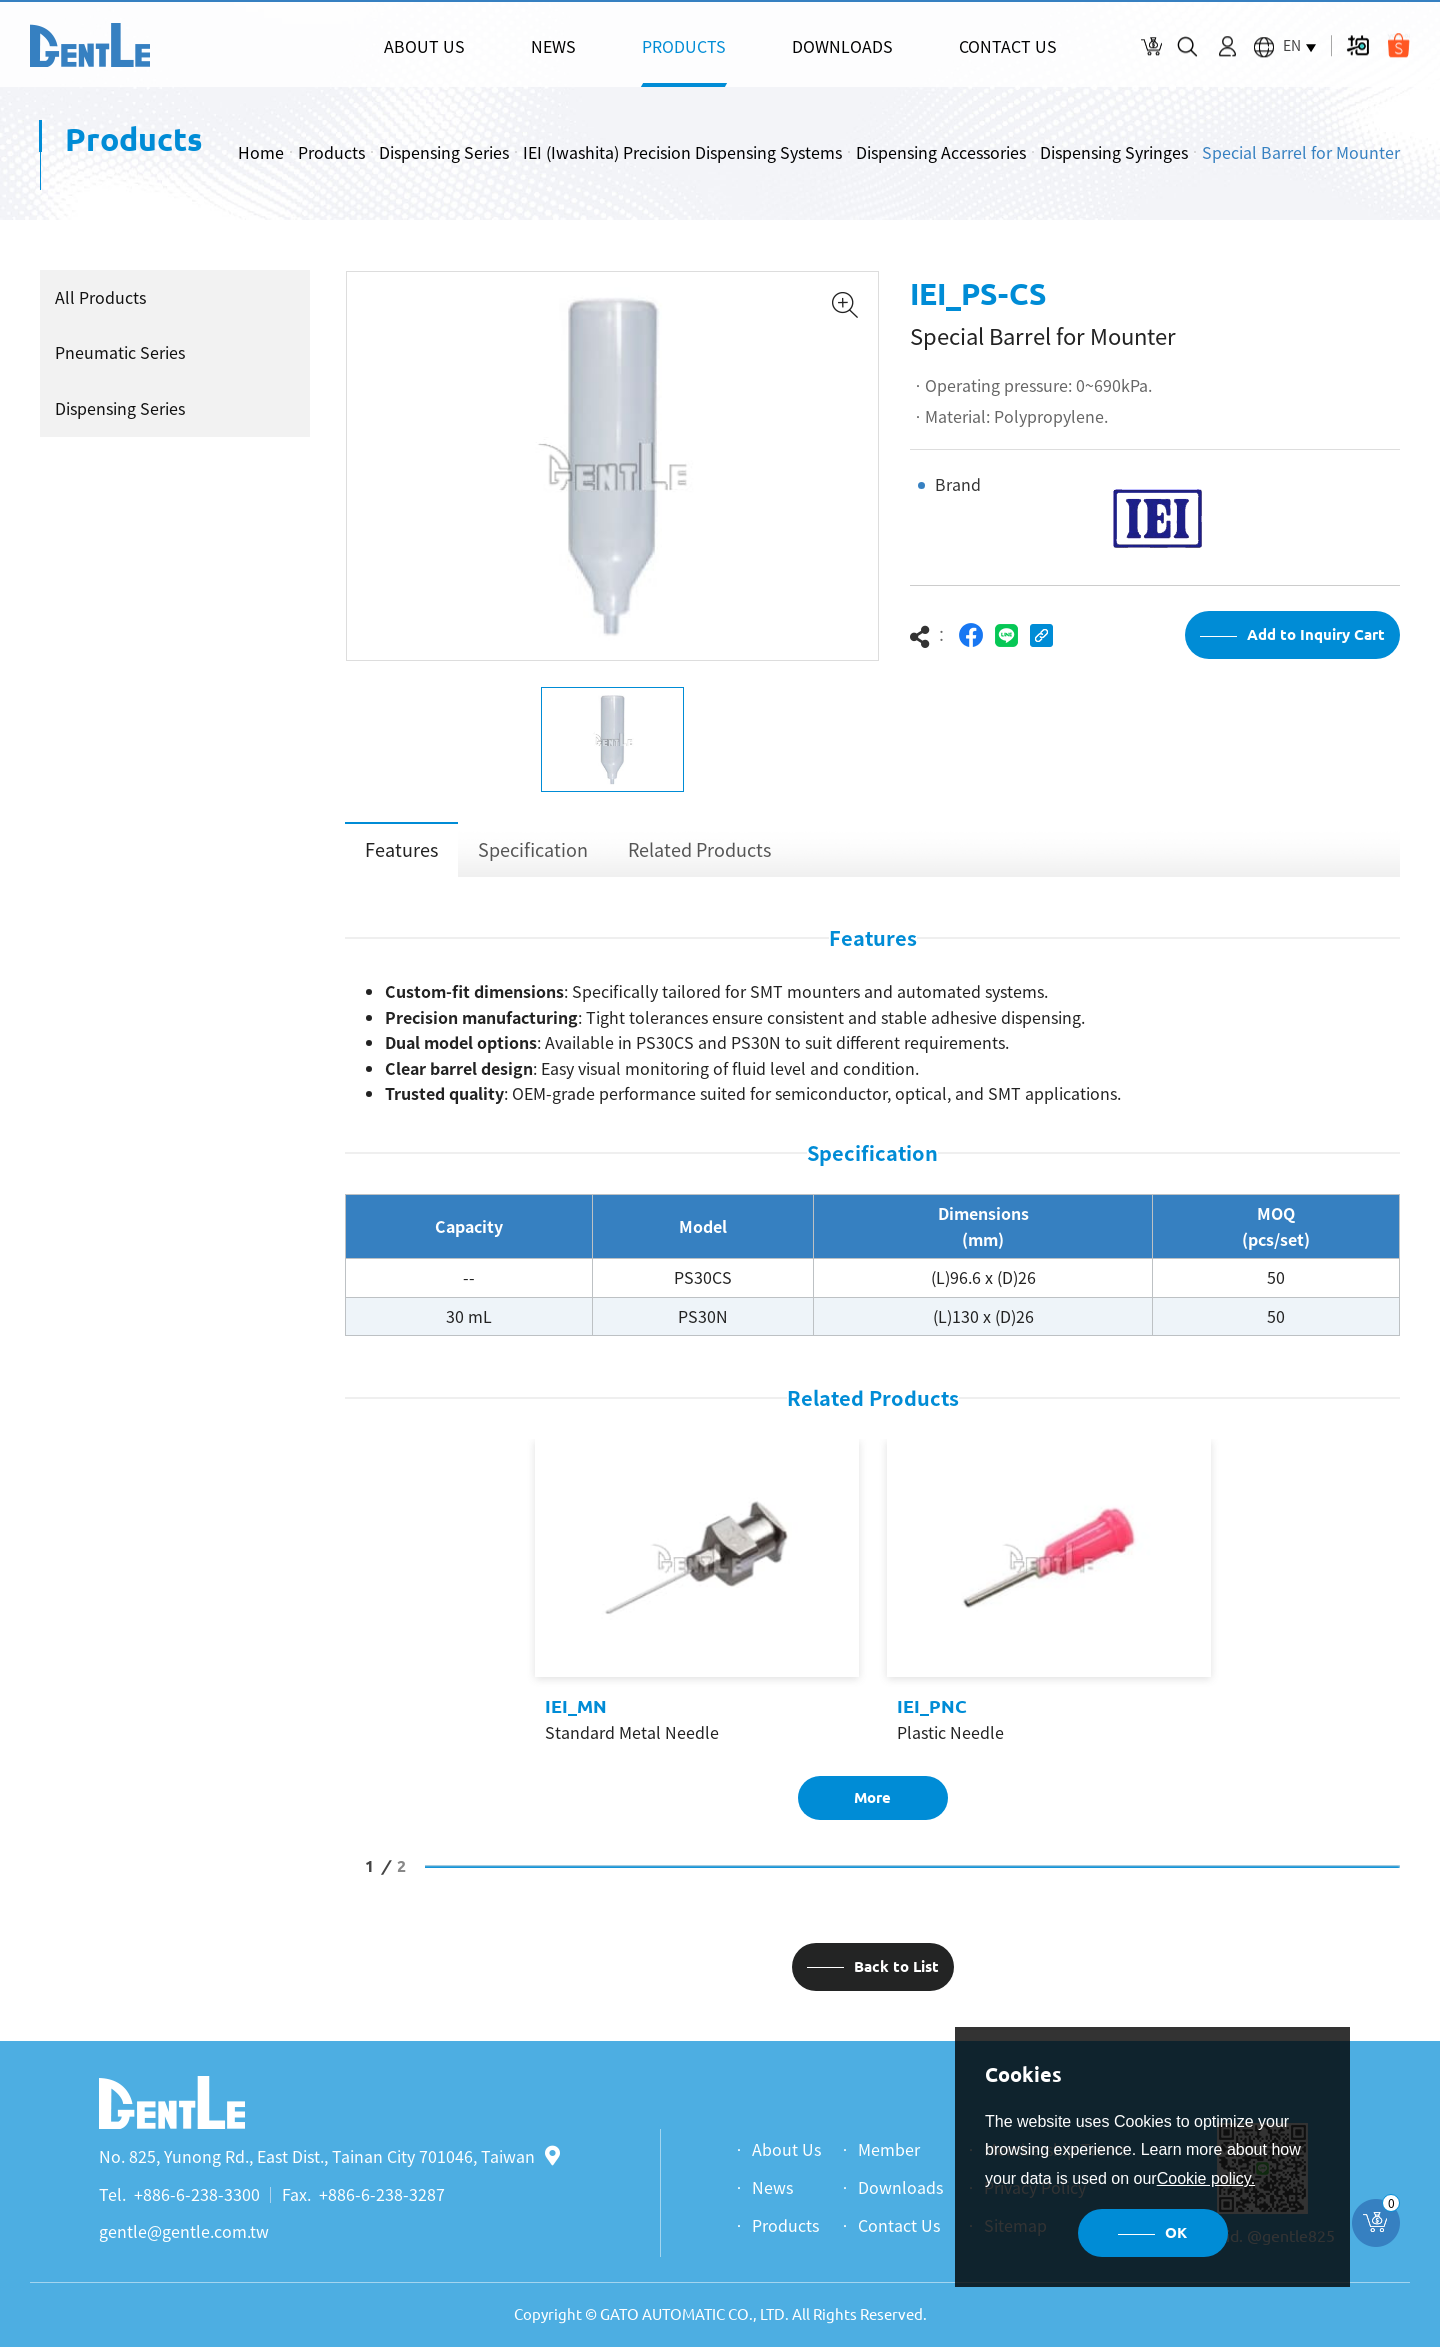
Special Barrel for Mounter (1301, 152)
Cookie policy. (1206, 2178)
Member (889, 2149)
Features (401, 849)
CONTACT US (1008, 46)
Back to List (896, 1966)
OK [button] (1176, 2232)
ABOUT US (424, 46)
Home (261, 152)
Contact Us (899, 2225)
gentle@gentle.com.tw (184, 2231)
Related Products (699, 849)
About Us (786, 2149)
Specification (533, 849)
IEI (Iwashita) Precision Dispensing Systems (682, 152)
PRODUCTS (684, 46)
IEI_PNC (932, 1706)
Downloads (900, 2187)
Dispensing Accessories (941, 152)
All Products (100, 297)
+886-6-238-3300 (197, 2194)
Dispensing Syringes (1114, 152)
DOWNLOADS (842, 46)
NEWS (553, 46)
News (772, 2187)
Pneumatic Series (120, 352)
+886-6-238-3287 (382, 2194)
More (872, 1797)
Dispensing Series (444, 152)
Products (331, 152)
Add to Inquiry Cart (1316, 634)
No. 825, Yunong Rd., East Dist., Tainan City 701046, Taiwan (329, 2156)
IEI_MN (576, 1706)
